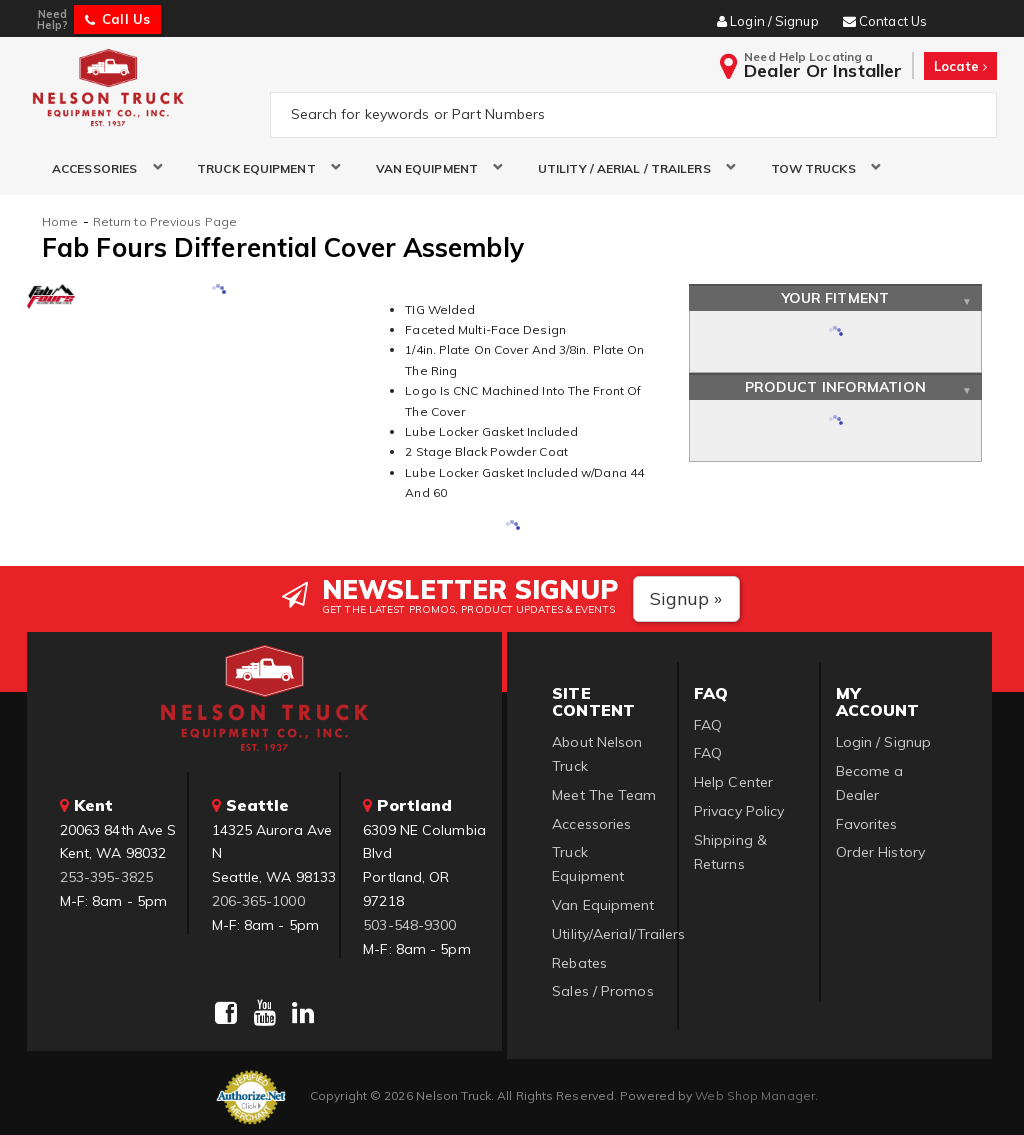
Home (60, 221)
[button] (99, 168)
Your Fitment (835, 298)
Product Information (835, 387)
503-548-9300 (409, 925)
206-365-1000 (258, 901)
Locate (960, 66)
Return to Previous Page (165, 221)
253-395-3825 (106, 877)
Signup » (686, 598)
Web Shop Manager (755, 1095)
